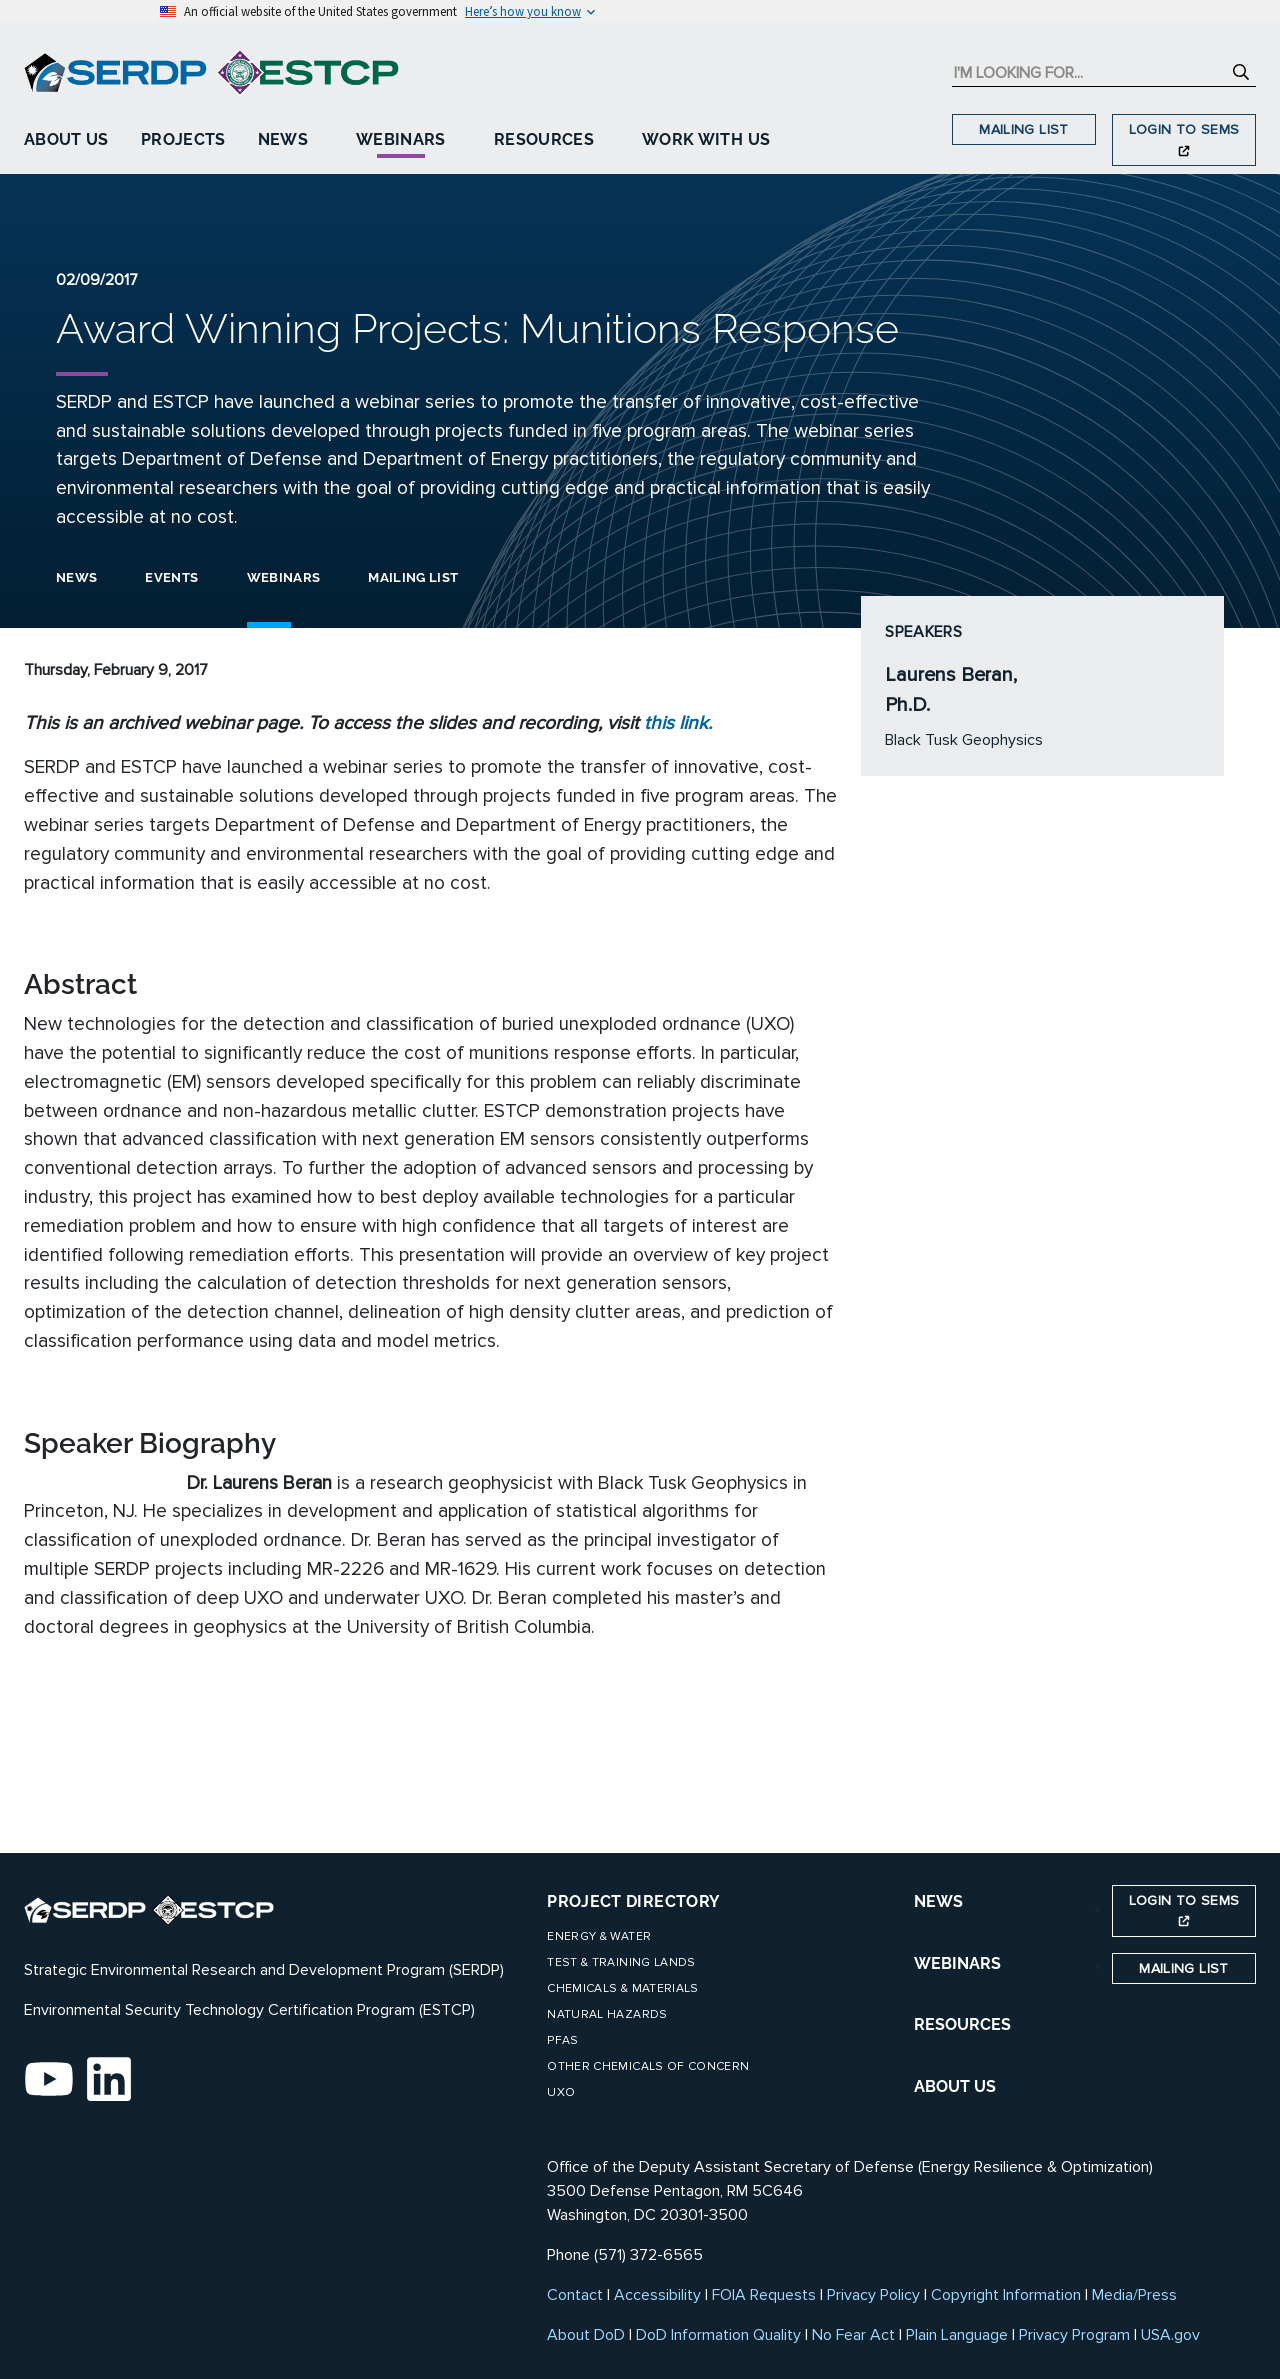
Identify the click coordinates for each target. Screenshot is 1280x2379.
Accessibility (657, 2295)
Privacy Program (1074, 2335)
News (283, 139)
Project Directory (633, 1901)
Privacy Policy (873, 2295)
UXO (561, 2092)
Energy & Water (599, 1936)
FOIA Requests (764, 2295)
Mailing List (1023, 129)
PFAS (562, 2040)
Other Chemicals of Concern (648, 2066)
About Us (66, 139)
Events (171, 577)
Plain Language (957, 2335)
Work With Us (706, 139)
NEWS (938, 1901)
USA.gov (1170, 2335)
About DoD (586, 2335)
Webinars (401, 139)
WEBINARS (957, 1963)
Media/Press (1134, 2295)
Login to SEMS (1184, 138)
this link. (678, 723)
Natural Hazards (607, 2014)
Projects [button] (183, 139)
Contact (575, 2295)
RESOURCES (962, 2024)
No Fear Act (853, 2335)
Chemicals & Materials (622, 1988)
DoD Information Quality (718, 2335)
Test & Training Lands (621, 1962)
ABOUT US (955, 2086)
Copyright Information (1006, 2295)
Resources (544, 139)
